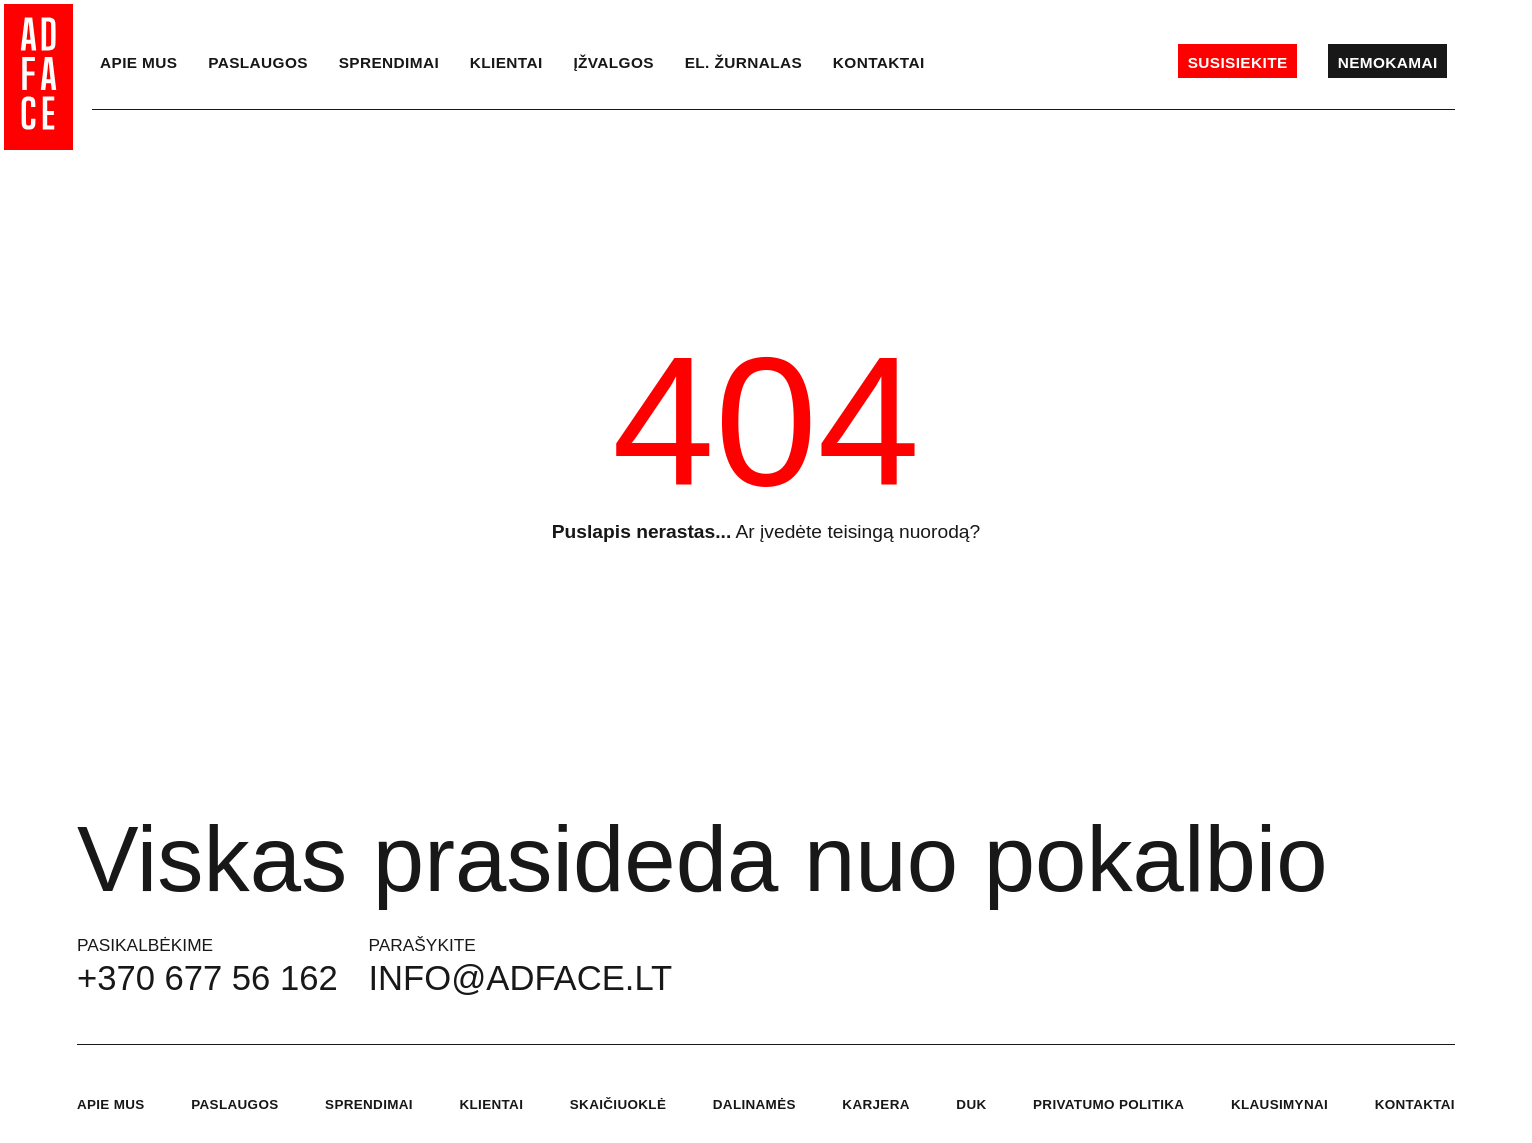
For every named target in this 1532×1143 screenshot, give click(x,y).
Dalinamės (754, 1104)
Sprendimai (389, 62)
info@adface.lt (521, 978)
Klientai (506, 62)
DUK (971, 1104)
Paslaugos (258, 62)
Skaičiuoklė (618, 1104)
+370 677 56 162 (207, 978)
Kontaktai (879, 62)
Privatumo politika (1108, 1104)
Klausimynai (1279, 1104)
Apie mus (138, 62)
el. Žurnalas (743, 62)
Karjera (875, 1104)
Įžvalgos (613, 62)
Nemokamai (1388, 62)
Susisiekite (1238, 62)
